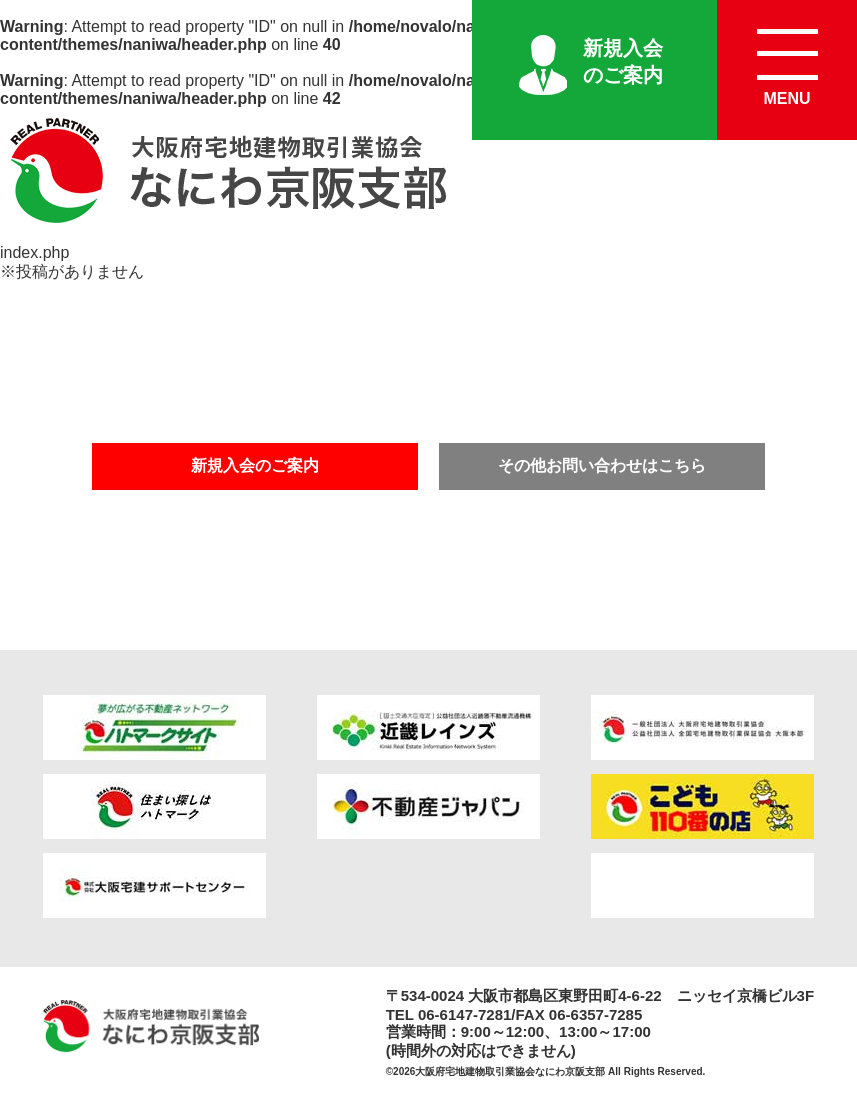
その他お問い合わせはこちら (602, 465)
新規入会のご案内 (623, 61)
